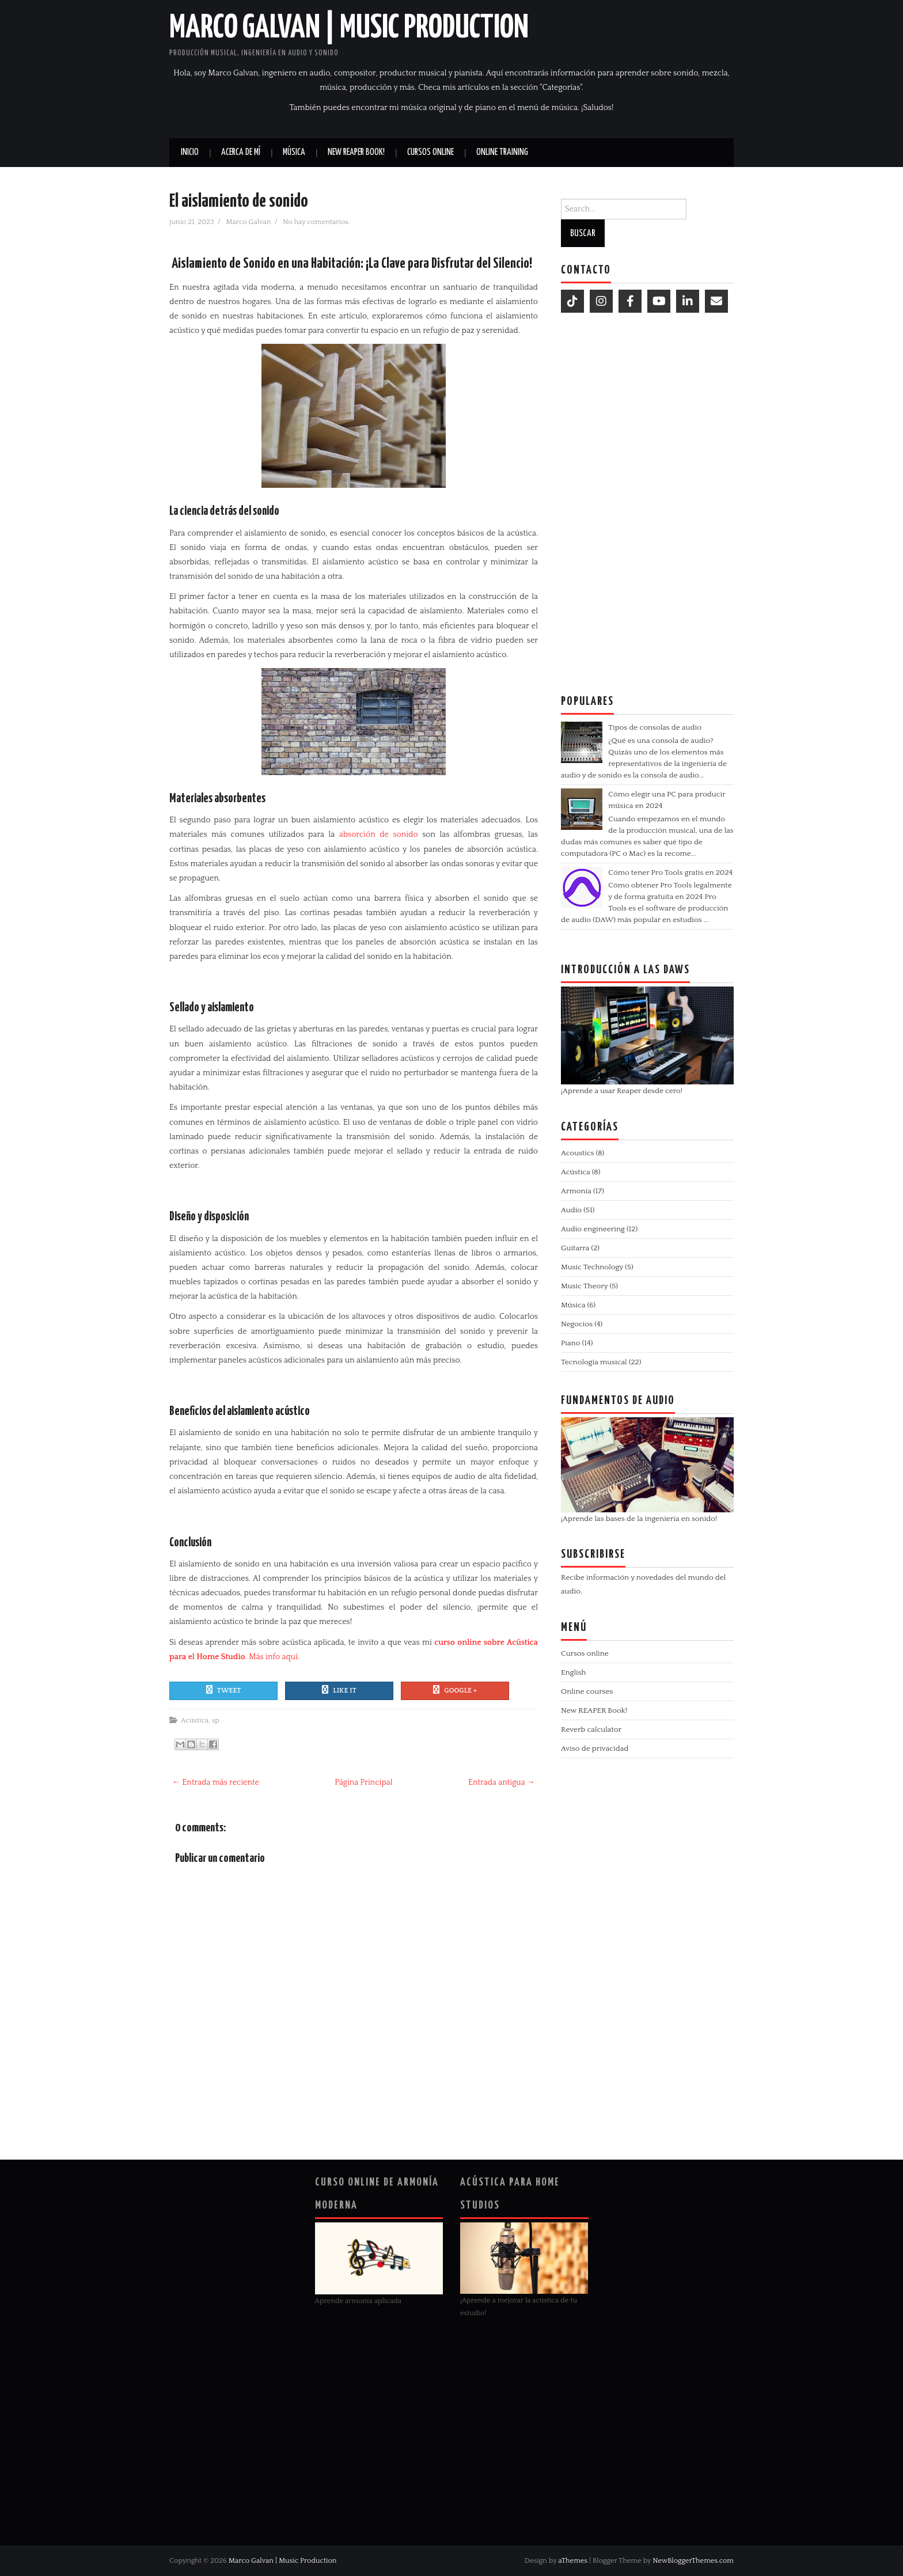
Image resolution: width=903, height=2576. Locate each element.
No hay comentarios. (317, 222)
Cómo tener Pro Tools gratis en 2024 (670, 872)
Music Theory (584, 1286)
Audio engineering (593, 1229)
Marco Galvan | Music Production (349, 28)
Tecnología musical (594, 1362)
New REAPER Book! (594, 1710)
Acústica (194, 1720)
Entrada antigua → (501, 1782)
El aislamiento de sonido (238, 201)
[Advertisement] (647, 500)
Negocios (577, 1324)
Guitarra (575, 1248)
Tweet (223, 1689)
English (573, 1672)
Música (294, 152)
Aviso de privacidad (594, 1748)
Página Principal (363, 1782)
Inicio (190, 152)
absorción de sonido (376, 834)
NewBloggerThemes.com (693, 2560)
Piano (570, 1343)
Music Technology (592, 1267)
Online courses (587, 1691)
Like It (339, 1689)
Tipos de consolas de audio (654, 727)
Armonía (576, 1191)
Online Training (502, 152)
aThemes (572, 2560)
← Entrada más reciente (215, 1782)
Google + (455, 1689)
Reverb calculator (591, 1729)
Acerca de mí (240, 152)
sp (215, 1720)
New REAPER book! (356, 152)
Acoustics (577, 1153)
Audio (571, 1210)
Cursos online (430, 152)
